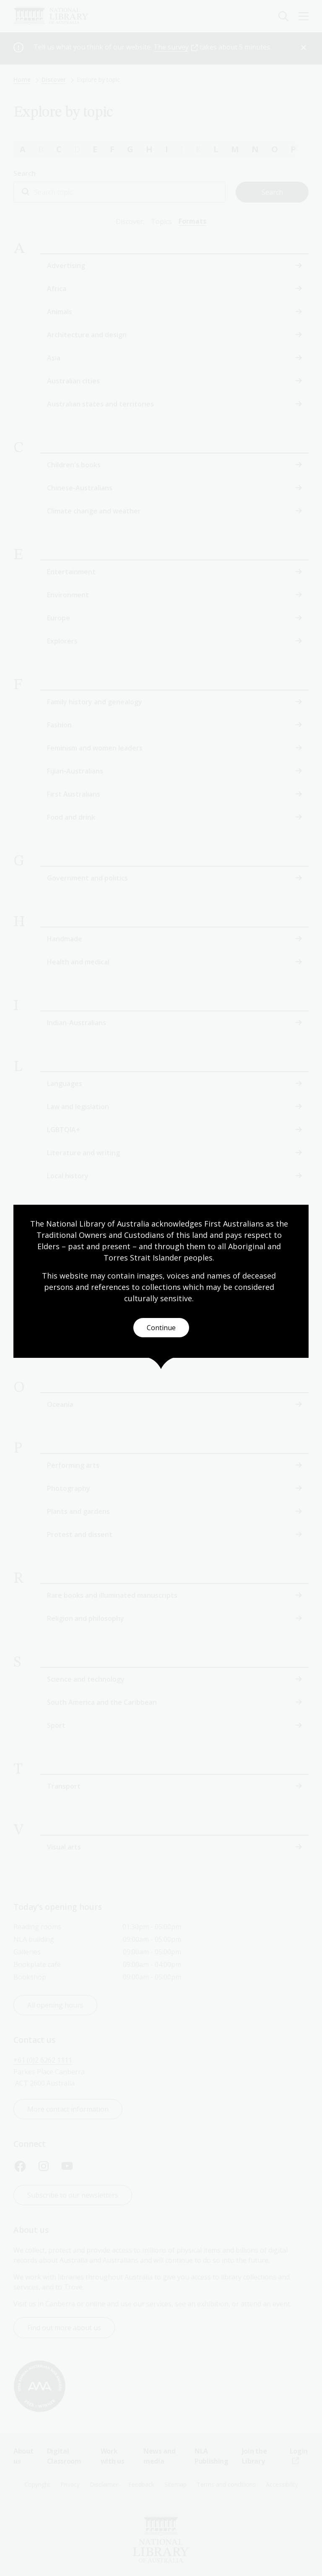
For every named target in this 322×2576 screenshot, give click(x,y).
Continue (161, 1327)
